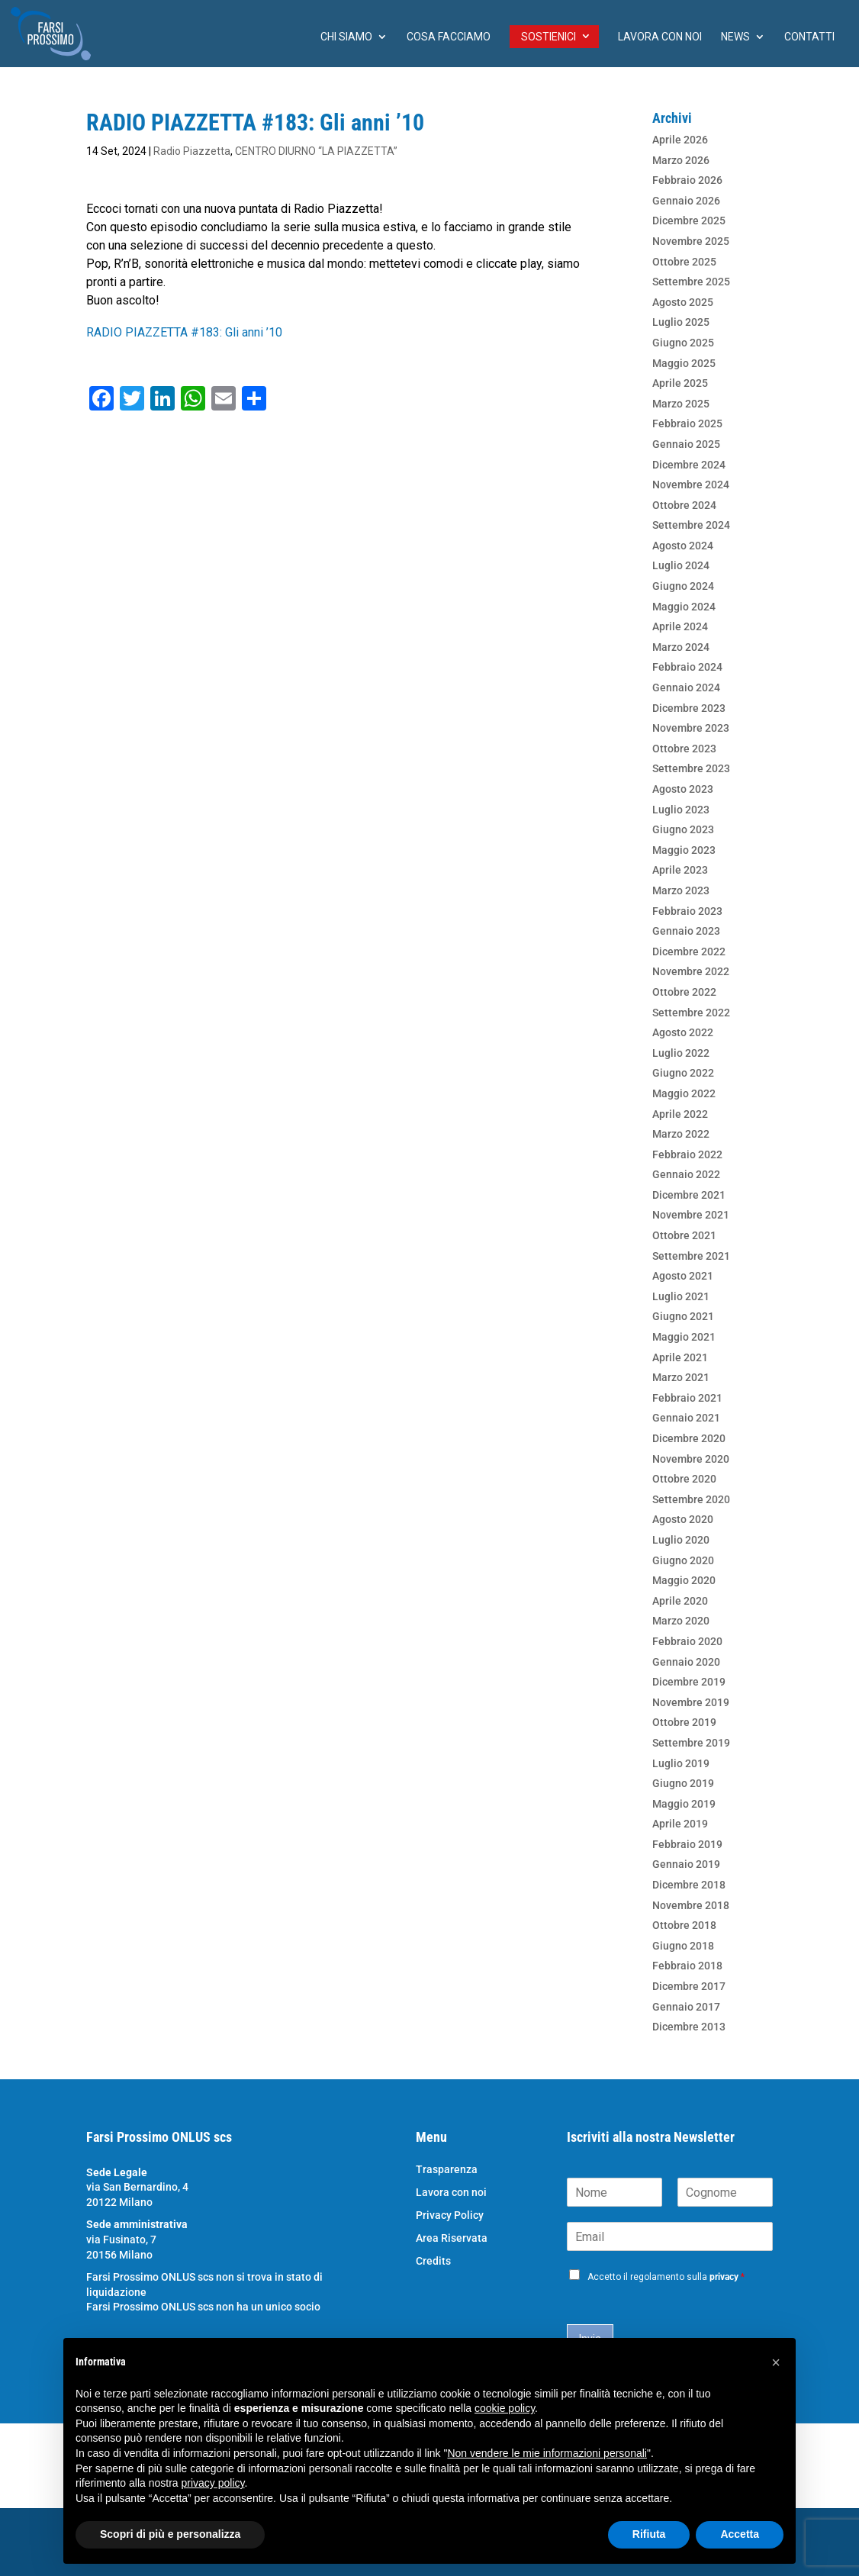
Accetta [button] (739, 2534)
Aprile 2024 (680, 626)
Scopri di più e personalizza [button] (170, 2534)
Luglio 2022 (680, 1053)
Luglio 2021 (680, 1296)
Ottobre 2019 (684, 1722)
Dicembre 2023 (688, 708)
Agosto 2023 (682, 789)
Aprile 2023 (680, 870)
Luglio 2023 (680, 809)
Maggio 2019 (684, 1804)
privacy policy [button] (213, 2483)
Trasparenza (447, 2169)
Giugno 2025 (683, 342)
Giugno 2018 (683, 1946)
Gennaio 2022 (686, 1174)
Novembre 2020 (690, 1459)
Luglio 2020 (680, 1540)
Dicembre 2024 (688, 465)
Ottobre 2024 (684, 505)
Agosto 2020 (682, 1519)
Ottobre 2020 (684, 1479)
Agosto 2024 (682, 545)
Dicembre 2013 (688, 2027)
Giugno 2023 (683, 829)
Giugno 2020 (683, 1560)
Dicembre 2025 (688, 220)
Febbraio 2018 (687, 1965)
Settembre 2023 (691, 768)
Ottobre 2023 (684, 748)
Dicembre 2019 (688, 1682)
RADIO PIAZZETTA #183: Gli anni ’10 (184, 332)
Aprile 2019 (680, 1824)
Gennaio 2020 (686, 1662)
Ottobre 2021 (684, 1235)
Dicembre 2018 (688, 1885)
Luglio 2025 (680, 322)
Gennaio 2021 (686, 1418)
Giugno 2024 (683, 586)
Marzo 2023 (680, 890)
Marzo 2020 (680, 1621)
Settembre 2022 (691, 1012)
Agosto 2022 (682, 1032)
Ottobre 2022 (684, 992)
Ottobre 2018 (684, 1925)
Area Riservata (451, 2238)
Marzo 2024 (680, 647)
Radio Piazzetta (191, 151)
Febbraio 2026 (687, 180)
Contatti (809, 37)
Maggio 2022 (684, 1093)
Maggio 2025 (684, 363)
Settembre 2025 (691, 281)
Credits (433, 2261)
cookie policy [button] (505, 2408)
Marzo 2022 (680, 1134)
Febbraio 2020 (687, 1641)
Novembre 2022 (690, 971)
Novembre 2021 (690, 1215)
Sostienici (548, 37)
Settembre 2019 (691, 1743)
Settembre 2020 (691, 1499)
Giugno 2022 (683, 1073)
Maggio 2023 (684, 850)
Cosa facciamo (449, 37)
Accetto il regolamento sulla (666, 2277)
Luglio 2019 (680, 1763)
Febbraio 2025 (687, 423)
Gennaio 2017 (686, 2007)
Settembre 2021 (691, 1256)
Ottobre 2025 (684, 262)
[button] (776, 2362)
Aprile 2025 (680, 383)
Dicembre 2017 (688, 1986)
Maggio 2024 (684, 607)
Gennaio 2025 (686, 444)
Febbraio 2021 (687, 1398)
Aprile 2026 (680, 140)
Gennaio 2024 (686, 687)
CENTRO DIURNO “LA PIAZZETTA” (316, 151)
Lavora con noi (660, 37)
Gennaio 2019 (686, 1864)
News (735, 37)
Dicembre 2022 (688, 951)
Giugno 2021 (683, 1316)
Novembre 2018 (690, 1905)
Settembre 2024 (691, 525)
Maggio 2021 (684, 1337)
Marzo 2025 (680, 404)
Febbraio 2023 (687, 911)
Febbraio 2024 (687, 667)
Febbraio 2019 (687, 1844)
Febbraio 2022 (687, 1154)
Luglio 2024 (680, 565)
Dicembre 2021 (688, 1195)
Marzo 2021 (680, 1377)
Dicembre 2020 (688, 1438)
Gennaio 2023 (686, 931)
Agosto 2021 (682, 1276)
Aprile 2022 (680, 1114)
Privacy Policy (450, 2215)
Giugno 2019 (683, 1783)
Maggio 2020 (684, 1580)
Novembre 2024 (690, 484)
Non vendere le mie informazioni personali (546, 2453)
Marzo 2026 (680, 160)
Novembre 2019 (690, 1702)
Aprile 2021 (680, 1357)
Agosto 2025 (682, 302)
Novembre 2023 (690, 728)
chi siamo (346, 37)
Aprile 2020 (680, 1601)
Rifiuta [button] (649, 2534)
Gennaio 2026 (686, 201)
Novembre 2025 (690, 241)
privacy (723, 2277)
